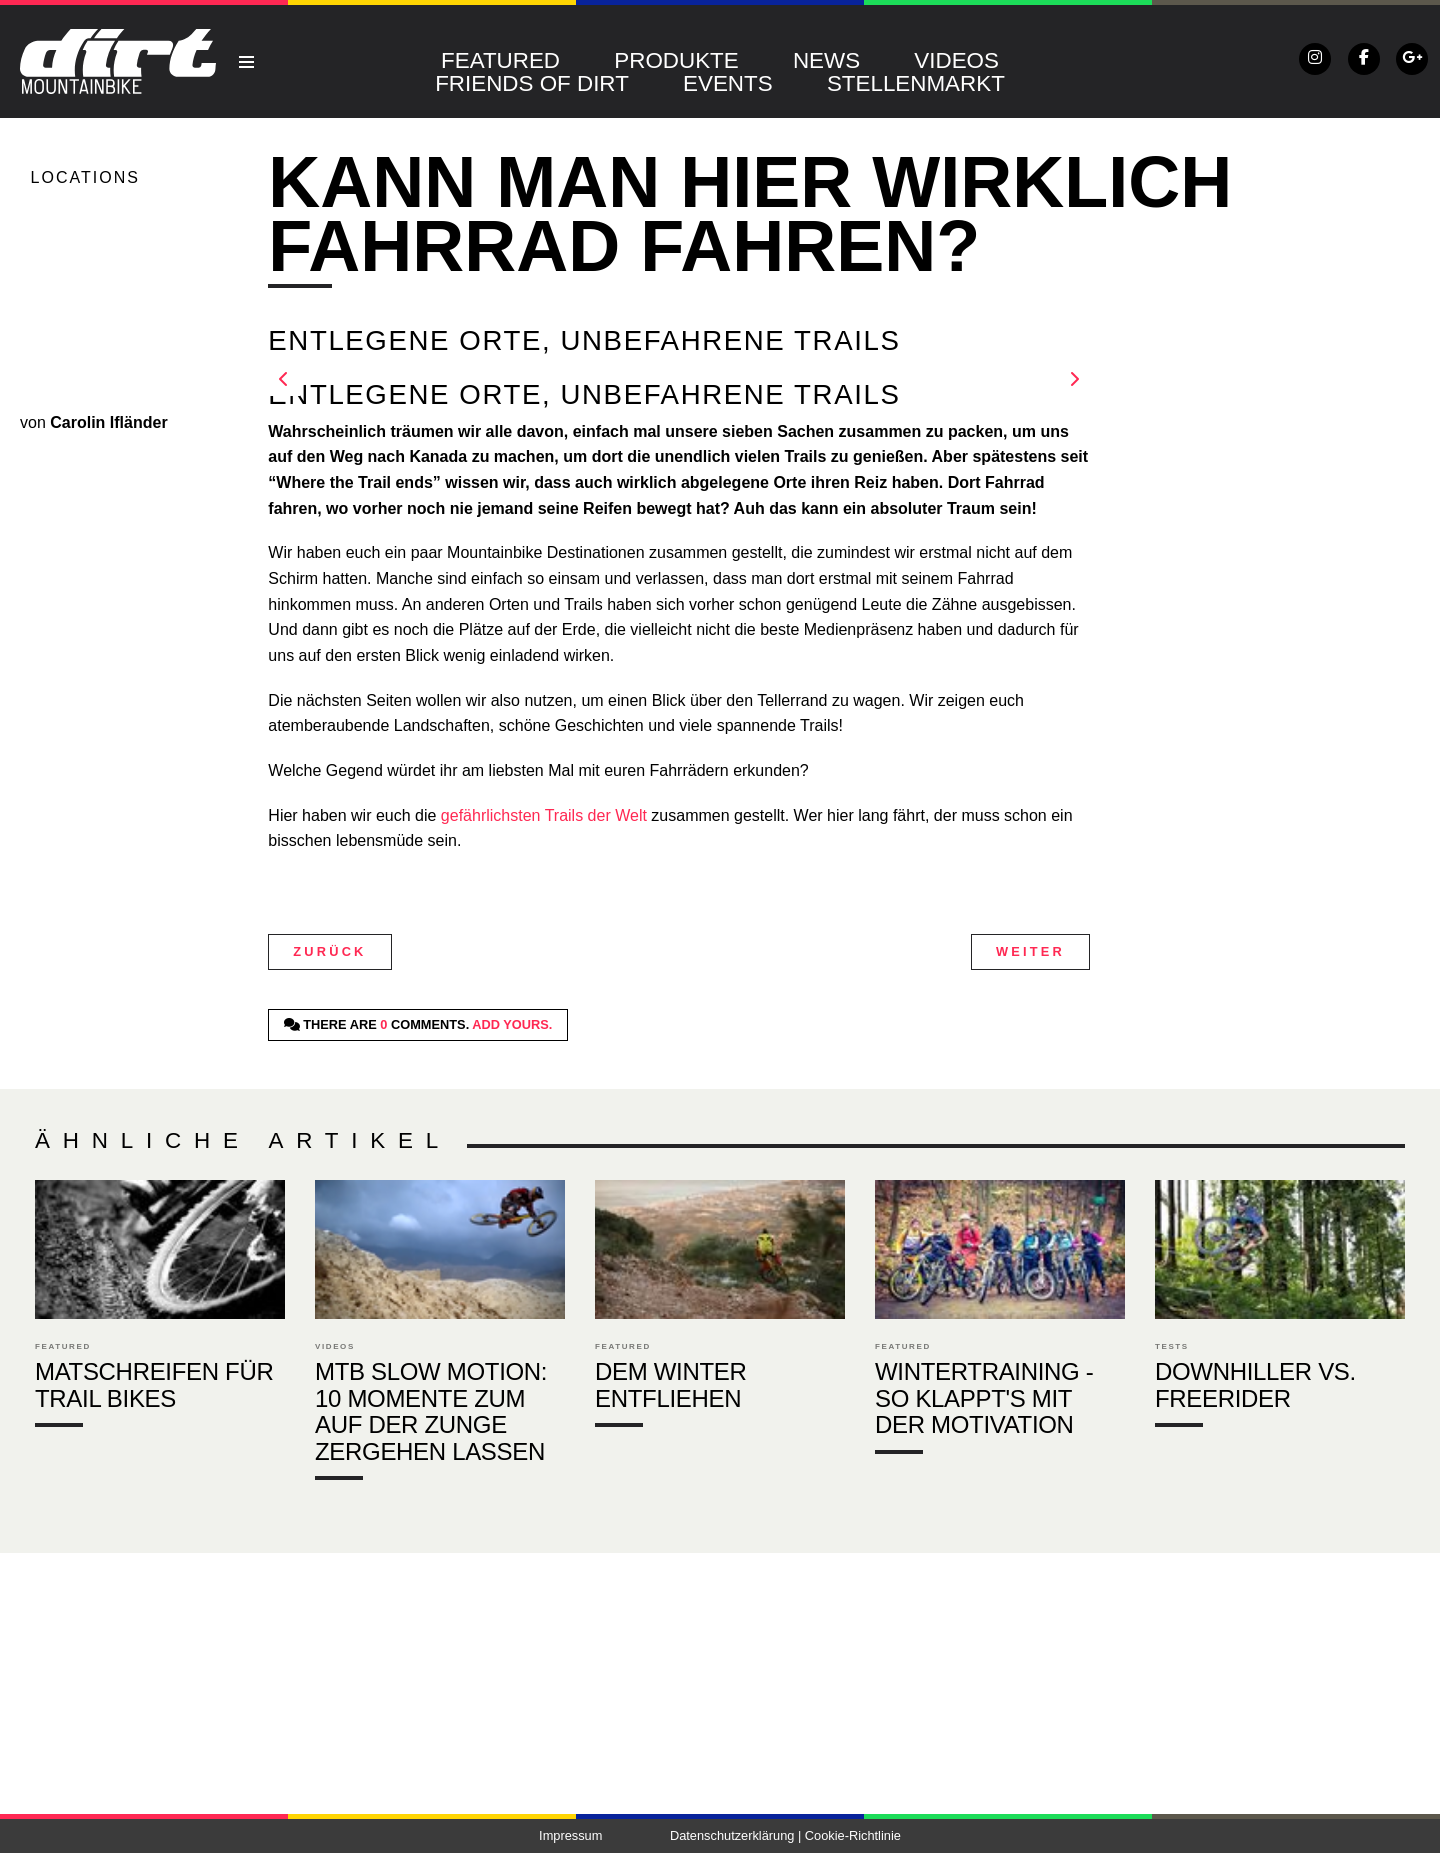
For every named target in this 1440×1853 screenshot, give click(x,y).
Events (728, 83)
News (826, 60)
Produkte (676, 60)
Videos (956, 60)
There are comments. (418, 1024)
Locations (85, 177)
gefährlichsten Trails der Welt (541, 815)
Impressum (570, 1835)
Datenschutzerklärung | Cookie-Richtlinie (785, 1835)
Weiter (1030, 951)
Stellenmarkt (916, 83)
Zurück (329, 951)
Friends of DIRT (532, 83)
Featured (500, 60)
